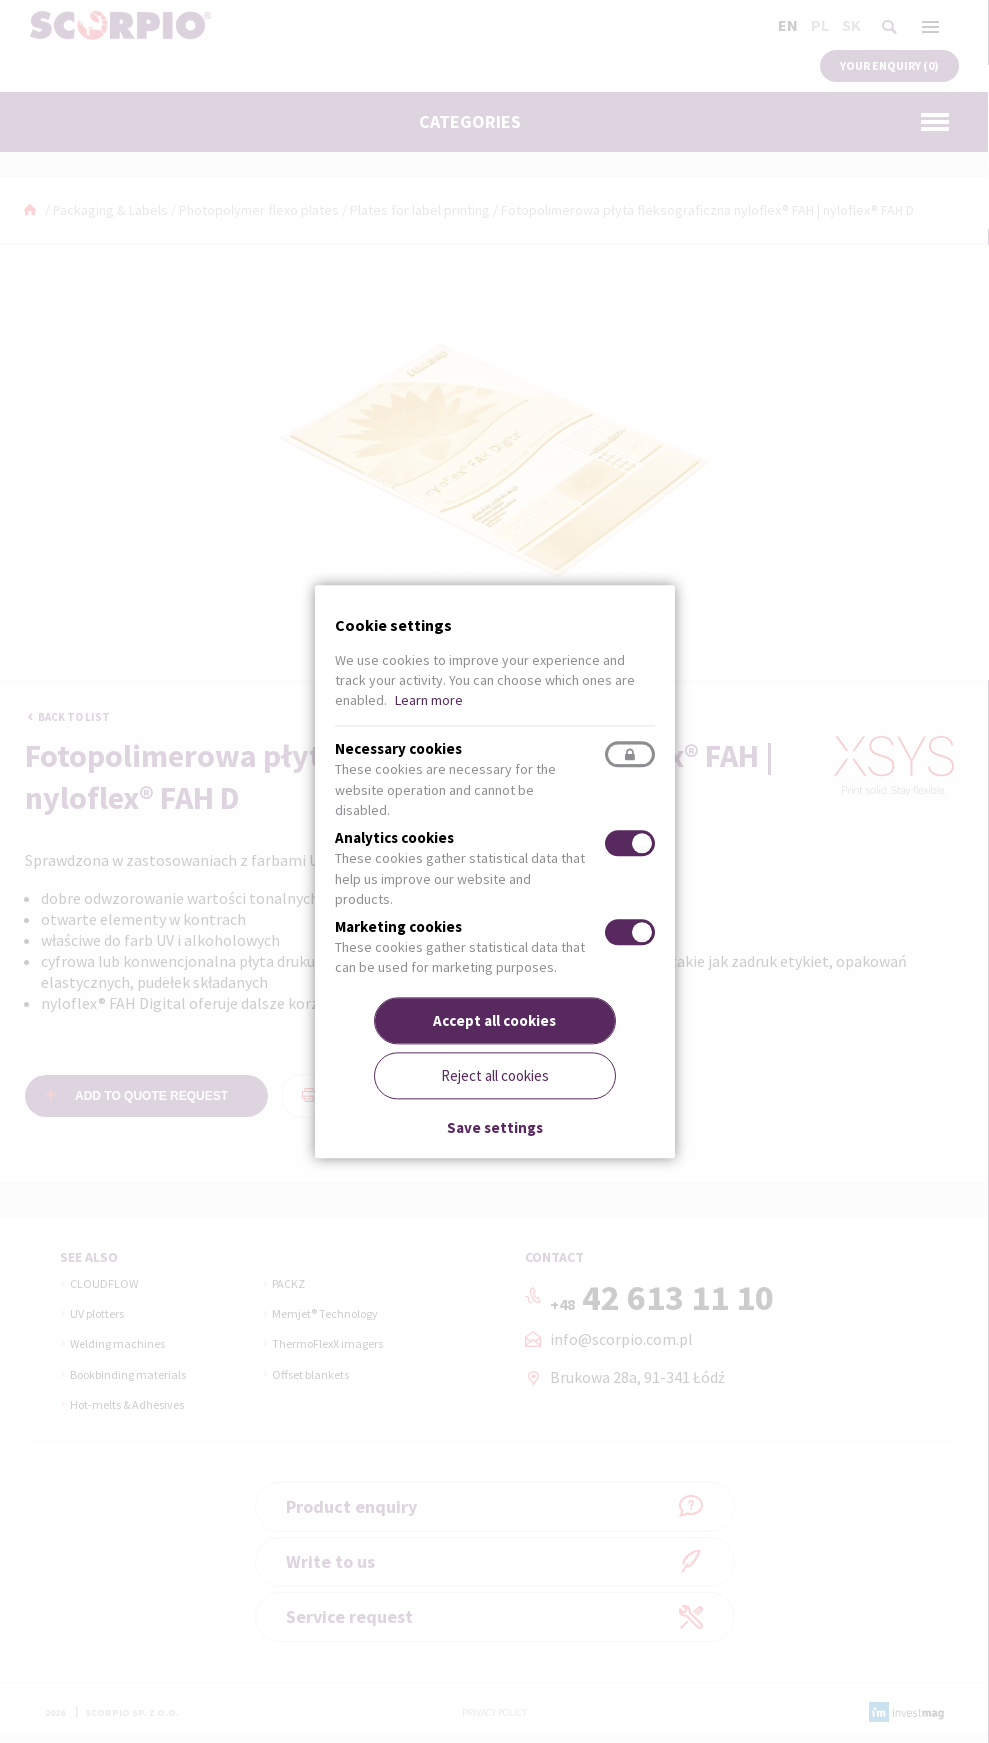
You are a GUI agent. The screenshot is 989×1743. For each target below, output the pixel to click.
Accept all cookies (494, 1020)
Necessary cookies (398, 749)
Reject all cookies (495, 1075)
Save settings (495, 1128)
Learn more (429, 700)
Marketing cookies (398, 927)
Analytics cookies (394, 838)
